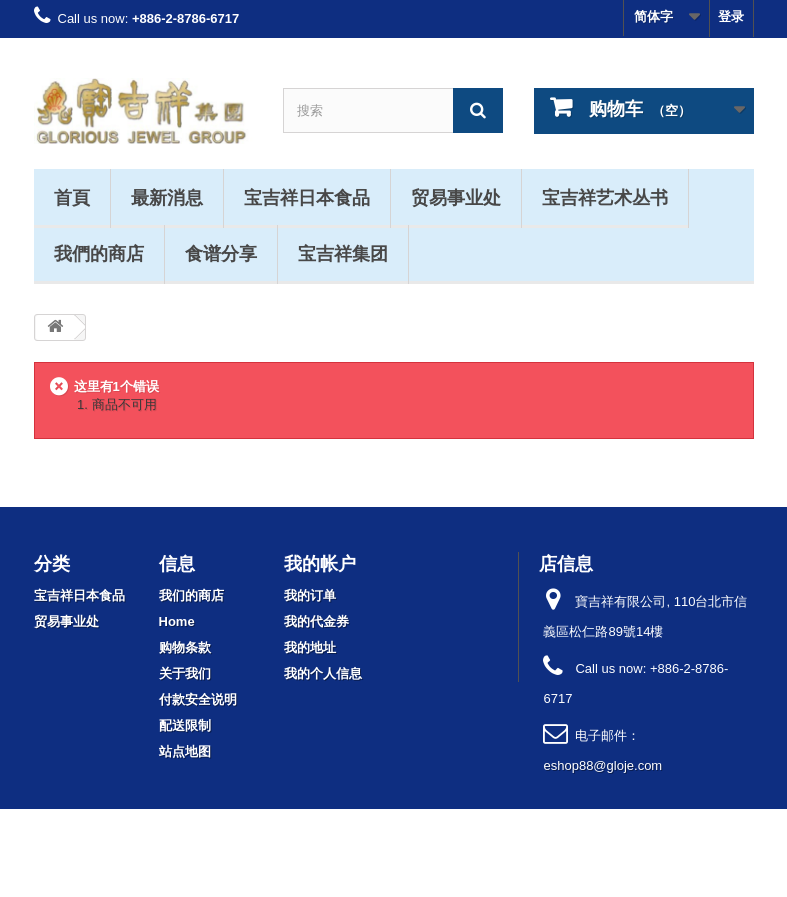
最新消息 (167, 197)
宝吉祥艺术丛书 (605, 197)
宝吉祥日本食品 (307, 197)
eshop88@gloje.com (602, 765)
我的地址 (310, 647)
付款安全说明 (198, 699)
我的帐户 (320, 563)
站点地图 (185, 751)
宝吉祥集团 (343, 253)
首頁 (72, 197)
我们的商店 (191, 595)
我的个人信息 (323, 673)
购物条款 (185, 647)
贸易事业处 (456, 197)
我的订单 (310, 595)
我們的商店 (99, 253)
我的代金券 (316, 621)
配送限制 (185, 725)
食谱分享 (221, 253)
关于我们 (185, 673)
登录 (731, 16)
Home (177, 621)
